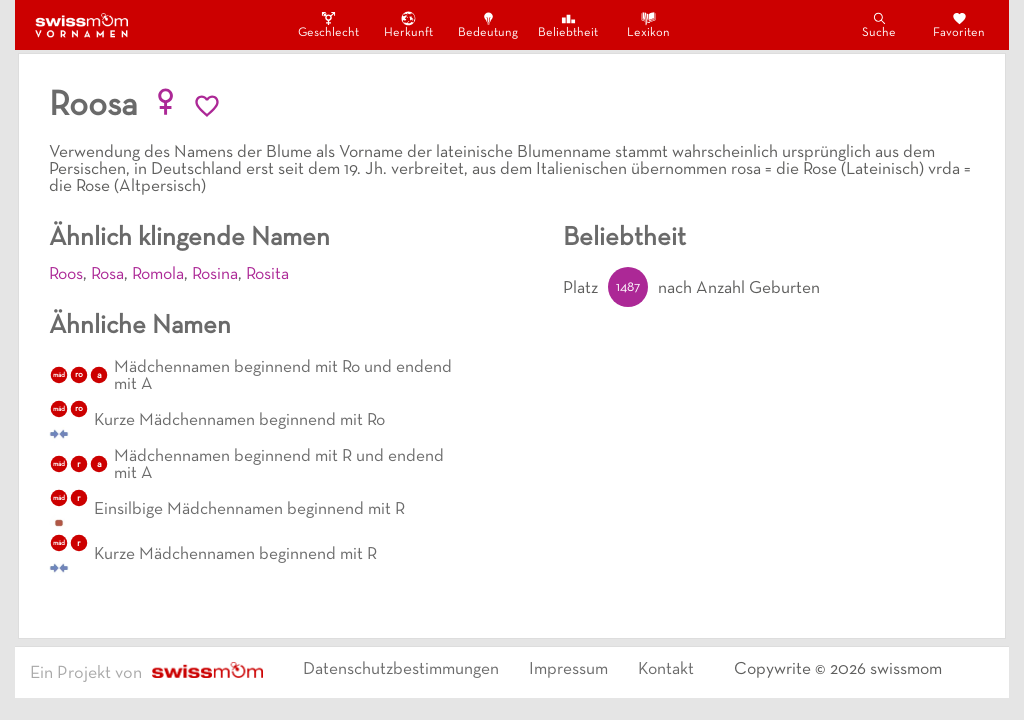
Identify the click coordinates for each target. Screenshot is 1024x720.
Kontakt (666, 670)
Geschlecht (328, 24)
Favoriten (959, 24)
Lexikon (648, 24)
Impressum (568, 670)
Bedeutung (488, 24)
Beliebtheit (568, 24)
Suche (879, 24)
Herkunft (408, 24)
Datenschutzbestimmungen (401, 670)
